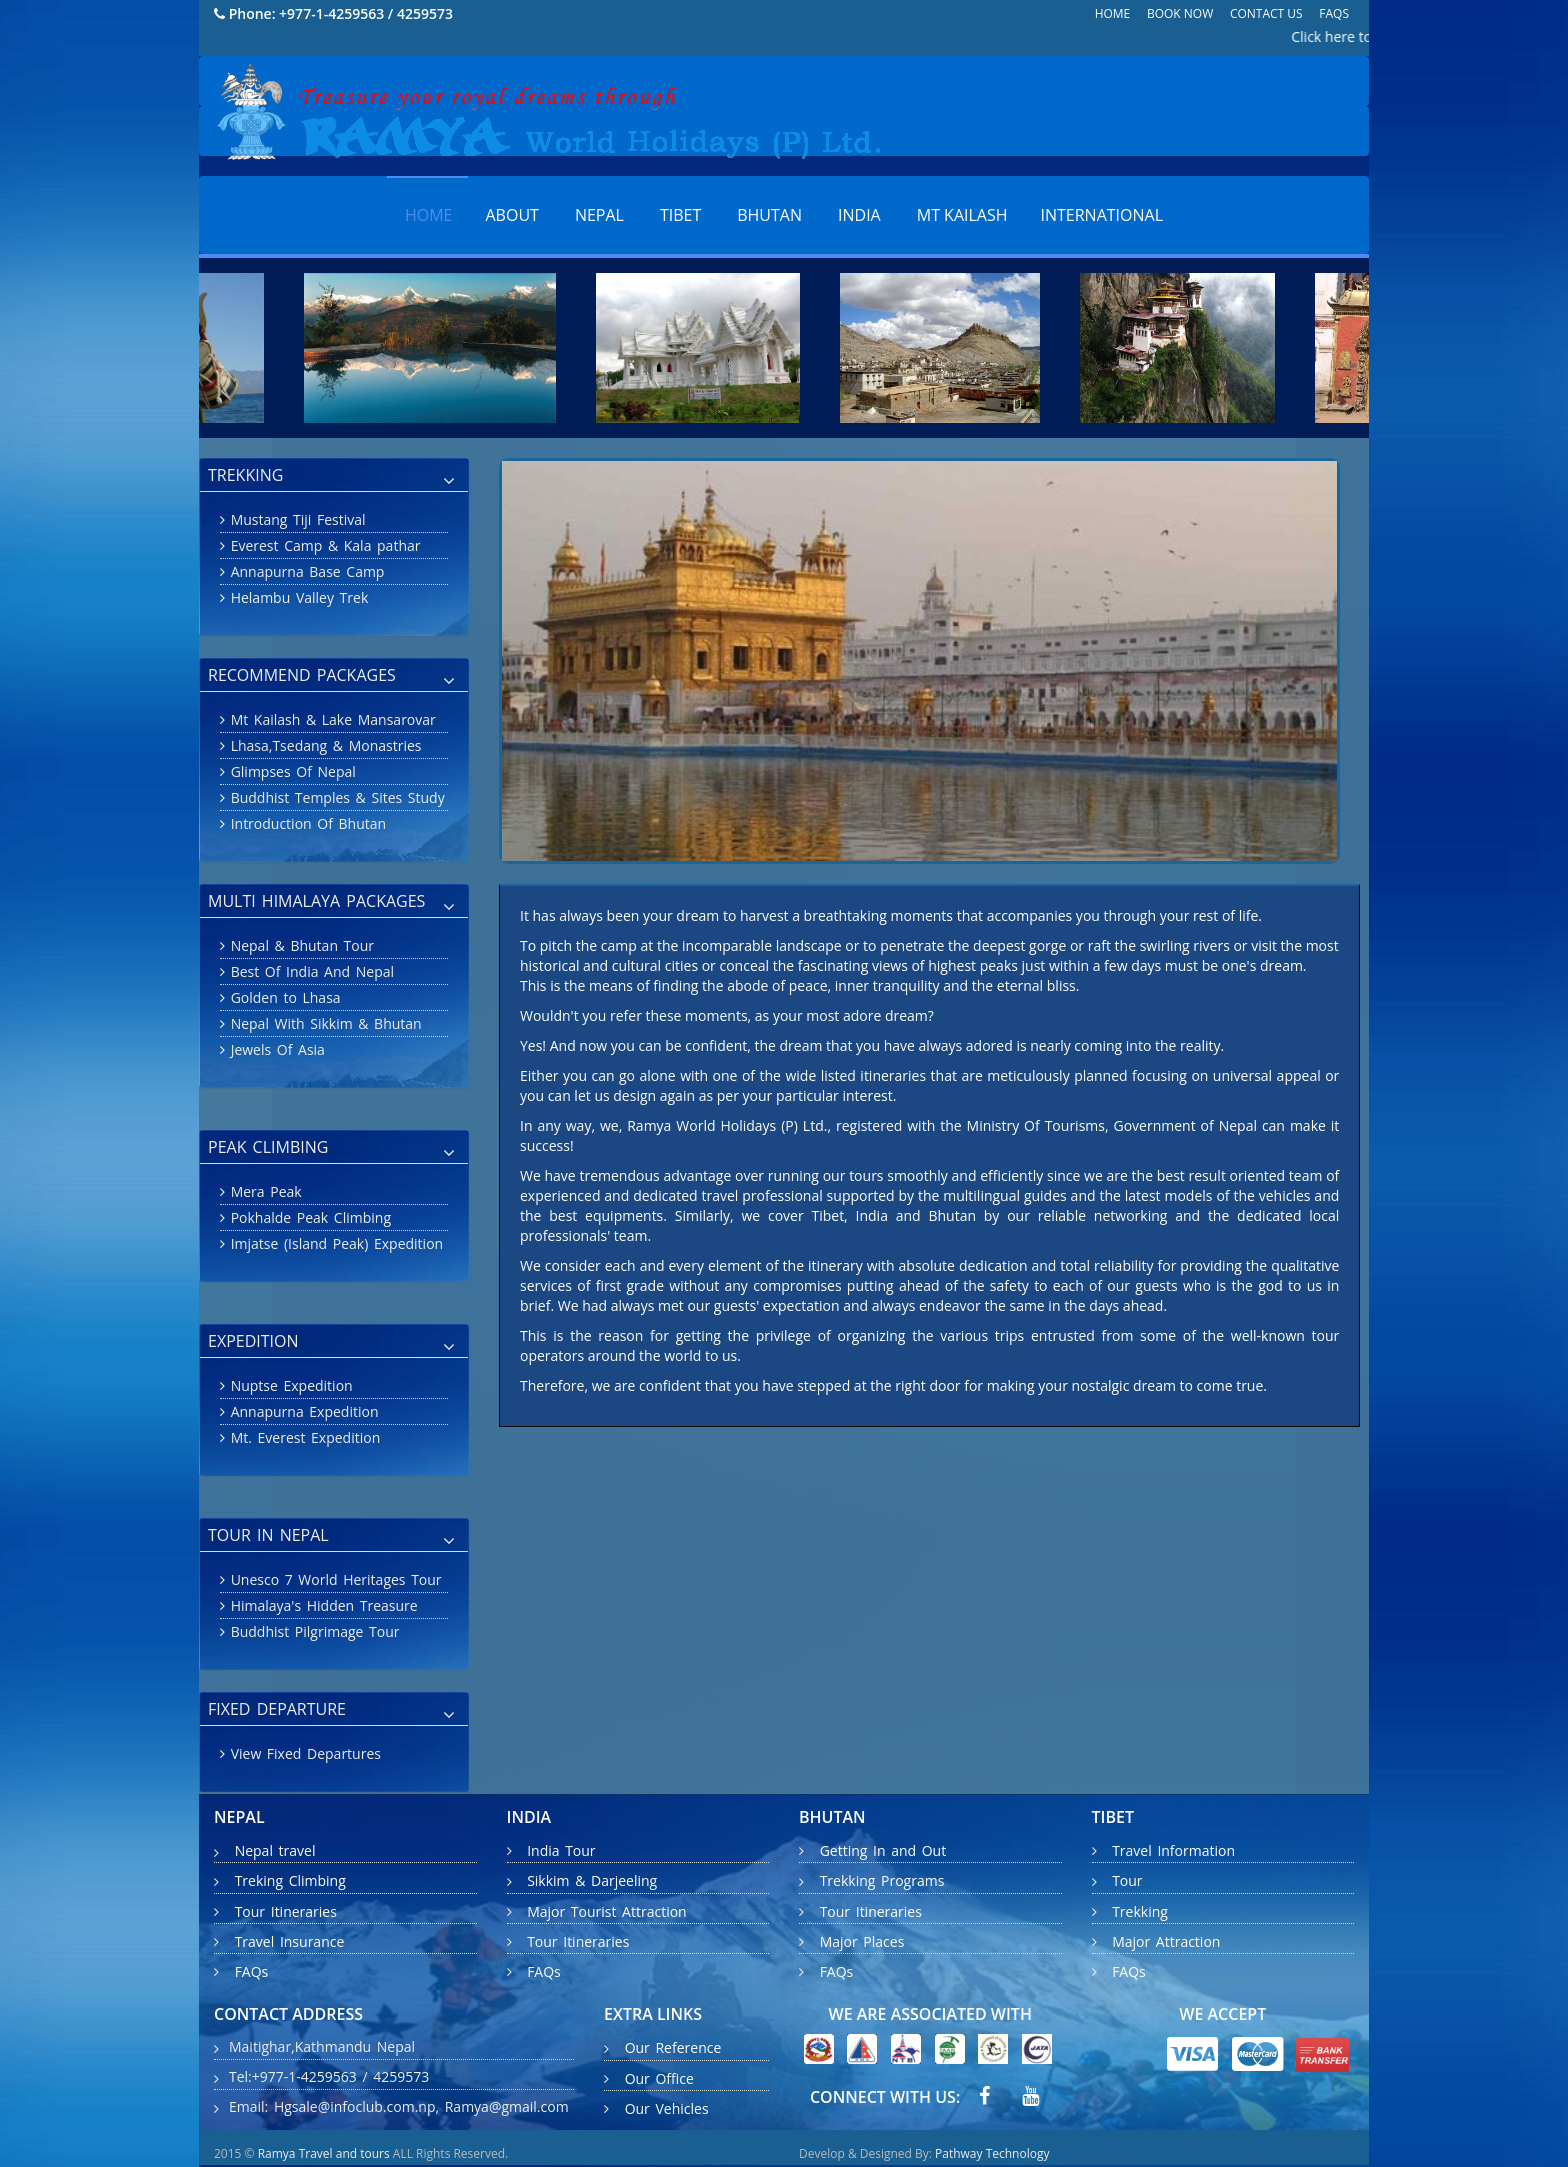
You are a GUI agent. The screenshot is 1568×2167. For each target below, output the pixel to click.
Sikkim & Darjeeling (592, 1881)
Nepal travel (264, 1850)
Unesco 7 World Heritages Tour (333, 1579)
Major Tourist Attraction (607, 1911)
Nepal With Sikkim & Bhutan (323, 1023)
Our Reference (673, 2048)
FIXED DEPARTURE (331, 1711)
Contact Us (1266, 13)
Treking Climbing (290, 1881)
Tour (1127, 1881)
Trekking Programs (882, 1881)
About (512, 215)
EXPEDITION (331, 1343)
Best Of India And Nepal (309, 971)
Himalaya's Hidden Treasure (321, 1605)
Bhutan (769, 215)
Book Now (1180, 13)
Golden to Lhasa (283, 997)
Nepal (599, 215)
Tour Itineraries (286, 1911)
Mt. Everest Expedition (302, 1437)
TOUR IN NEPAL (331, 1537)
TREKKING (331, 477)
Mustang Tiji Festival (295, 519)
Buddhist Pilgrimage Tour (312, 1631)
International (1102, 215)
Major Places (862, 1941)
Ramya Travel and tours (324, 2153)
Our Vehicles (667, 2108)
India (859, 215)
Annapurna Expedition (301, 1411)
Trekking (1140, 1911)
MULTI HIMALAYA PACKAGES (331, 903)
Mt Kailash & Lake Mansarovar (330, 719)
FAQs (1334, 13)
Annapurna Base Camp (304, 571)
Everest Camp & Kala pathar (322, 545)
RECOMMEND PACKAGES (331, 677)
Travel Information (1173, 1850)
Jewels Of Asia (275, 1049)
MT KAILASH (962, 215)
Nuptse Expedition (289, 1385)
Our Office (659, 2078)
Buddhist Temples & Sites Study (335, 797)
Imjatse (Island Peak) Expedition (334, 1243)
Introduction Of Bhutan (305, 823)
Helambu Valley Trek (296, 597)
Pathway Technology (992, 2153)
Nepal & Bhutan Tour (299, 945)
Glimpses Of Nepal (290, 771)
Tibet (680, 215)
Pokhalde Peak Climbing (308, 1217)
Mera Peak (263, 1191)
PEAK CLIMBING (331, 1149)
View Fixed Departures (303, 1753)
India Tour (561, 1850)
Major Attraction (1166, 1941)
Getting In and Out (883, 1850)
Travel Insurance (290, 1941)
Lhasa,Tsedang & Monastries (323, 745)
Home (1113, 13)
